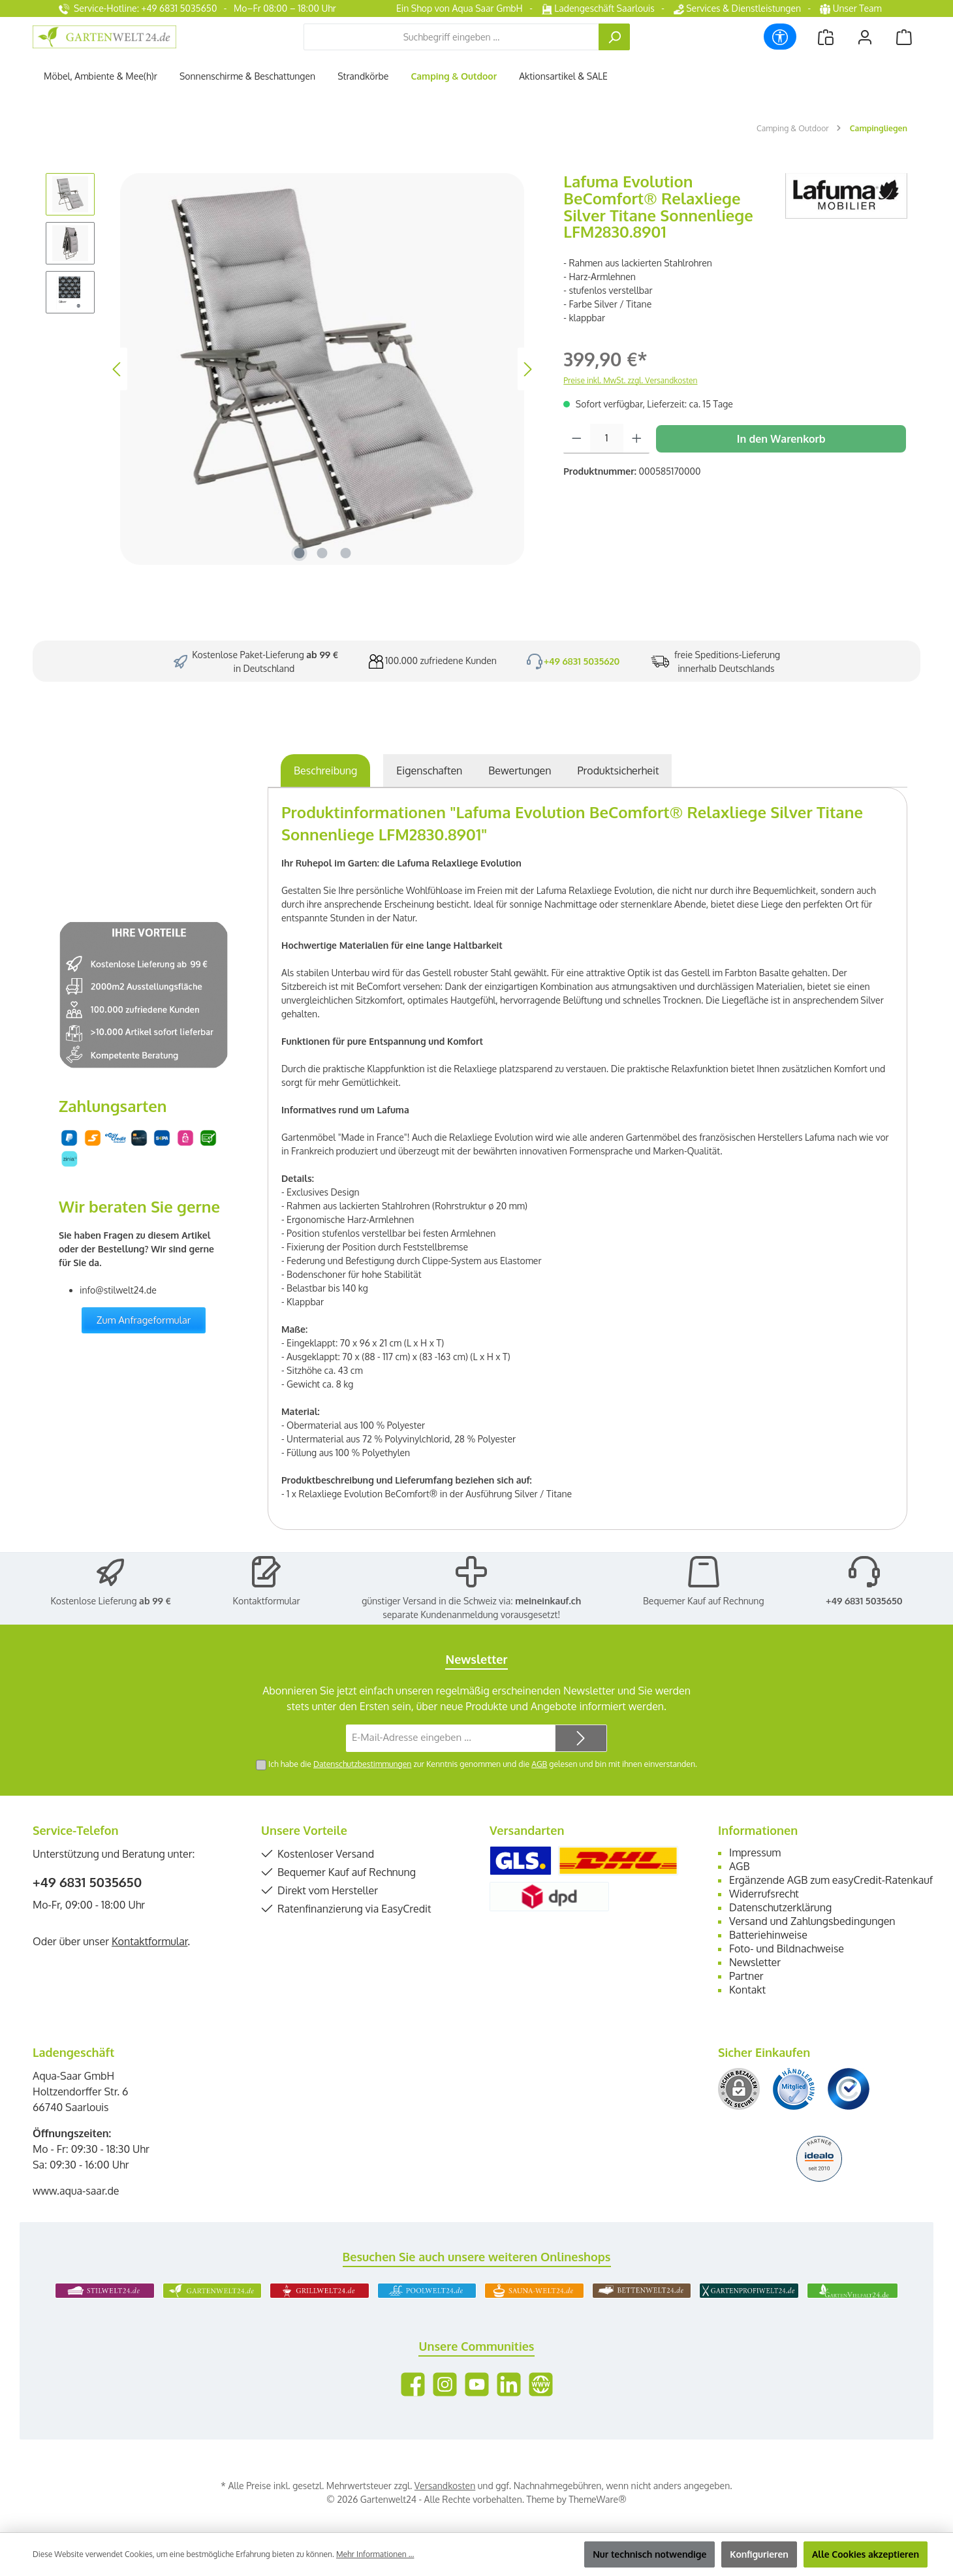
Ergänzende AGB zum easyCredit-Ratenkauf (831, 1879)
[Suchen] (614, 37)
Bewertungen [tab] (519, 770)
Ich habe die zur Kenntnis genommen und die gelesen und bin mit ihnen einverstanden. (482, 1763)
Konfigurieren (759, 2554)
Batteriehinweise (768, 1934)
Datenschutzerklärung (780, 1907)
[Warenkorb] (904, 37)
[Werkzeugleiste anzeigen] (780, 37)
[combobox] (451, 37)
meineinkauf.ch (548, 1600)
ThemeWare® (597, 2499)
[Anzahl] (606, 439)
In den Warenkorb (781, 438)
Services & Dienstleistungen (737, 8)
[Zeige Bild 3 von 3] (345, 553)
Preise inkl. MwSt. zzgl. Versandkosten (630, 380)
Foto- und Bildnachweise (786, 1948)
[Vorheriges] (117, 369)
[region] (291, 369)
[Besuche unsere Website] (540, 2384)
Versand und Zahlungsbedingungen (812, 1921)
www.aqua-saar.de (76, 2190)
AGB (539, 1763)
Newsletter (755, 1962)
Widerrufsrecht (764, 1893)
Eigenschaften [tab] (429, 770)
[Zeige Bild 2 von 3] (322, 553)
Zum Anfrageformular (144, 1320)
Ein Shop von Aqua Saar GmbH (459, 8)
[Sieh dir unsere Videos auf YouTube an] (477, 2384)
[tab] (325, 770)
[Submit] (581, 1739)
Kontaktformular (266, 1600)
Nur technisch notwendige (649, 2554)
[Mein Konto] (865, 37)
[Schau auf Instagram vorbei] (445, 2384)
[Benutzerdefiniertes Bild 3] (848, 2089)
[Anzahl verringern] (576, 439)
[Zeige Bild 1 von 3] (299, 553)
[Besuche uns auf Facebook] (413, 2384)
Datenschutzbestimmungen (362, 1763)
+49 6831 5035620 (582, 661)
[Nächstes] (527, 369)
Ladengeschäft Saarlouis (598, 8)
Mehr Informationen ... (375, 2554)
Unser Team (852, 8)
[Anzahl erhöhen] (636, 439)
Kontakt (747, 1989)
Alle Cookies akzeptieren (865, 2554)
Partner (746, 1975)
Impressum (755, 1852)
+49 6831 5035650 (864, 1600)
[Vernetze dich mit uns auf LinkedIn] (508, 2384)
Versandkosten (444, 2485)
